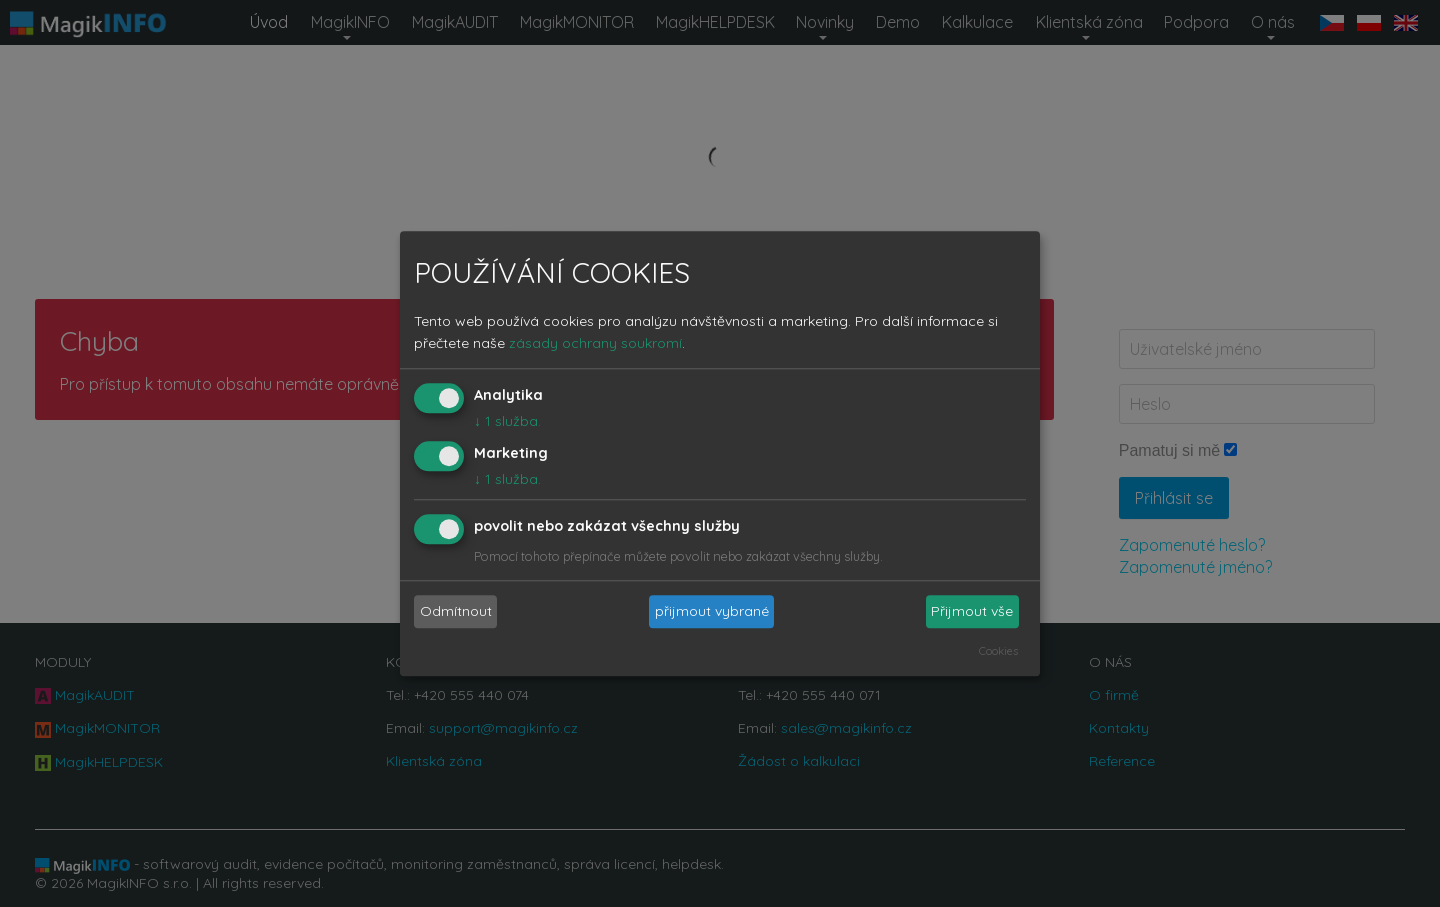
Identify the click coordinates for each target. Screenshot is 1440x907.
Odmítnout (456, 612)
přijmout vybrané (712, 612)
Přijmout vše (972, 612)
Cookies (998, 651)
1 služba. (507, 422)
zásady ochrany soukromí (595, 344)
